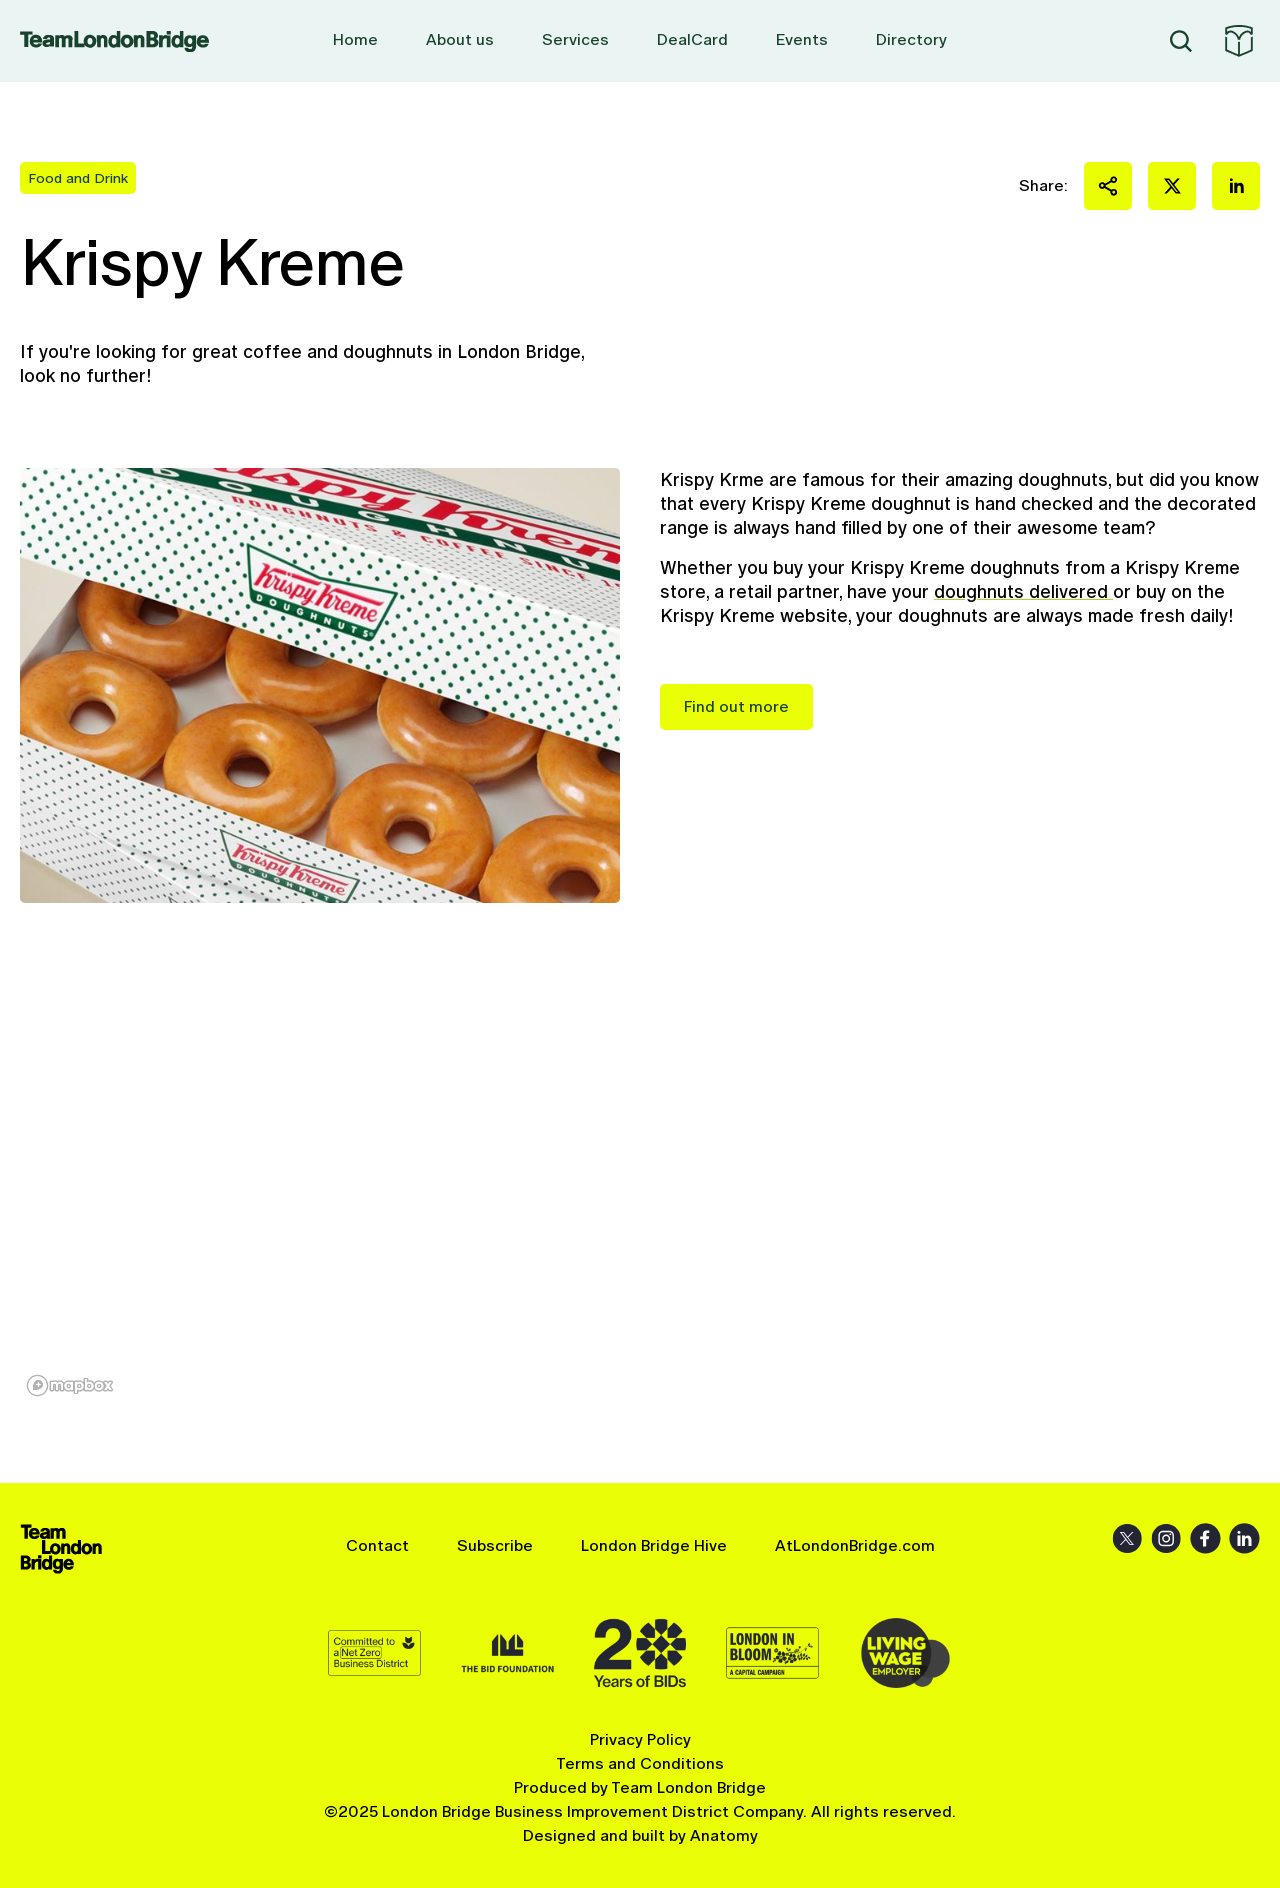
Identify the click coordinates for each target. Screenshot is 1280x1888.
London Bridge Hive (654, 1545)
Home (355, 39)
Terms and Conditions (640, 1763)
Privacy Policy (640, 1739)
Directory (911, 39)
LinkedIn (1244, 1538)
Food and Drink (78, 178)
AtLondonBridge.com (855, 1545)
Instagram (1166, 1538)
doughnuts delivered (1023, 591)
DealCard (692, 39)
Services (575, 39)
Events (802, 39)
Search (1181, 41)
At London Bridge (1239, 41)
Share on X (1172, 186)
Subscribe (495, 1545)
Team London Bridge (114, 41)
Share (1108, 186)
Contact (377, 1545)
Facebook (1205, 1538)
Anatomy (724, 1835)
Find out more (736, 706)
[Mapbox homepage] (70, 1385)
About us (460, 39)
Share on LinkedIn (1236, 186)
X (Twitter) (1127, 1538)
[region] (640, 1193)
